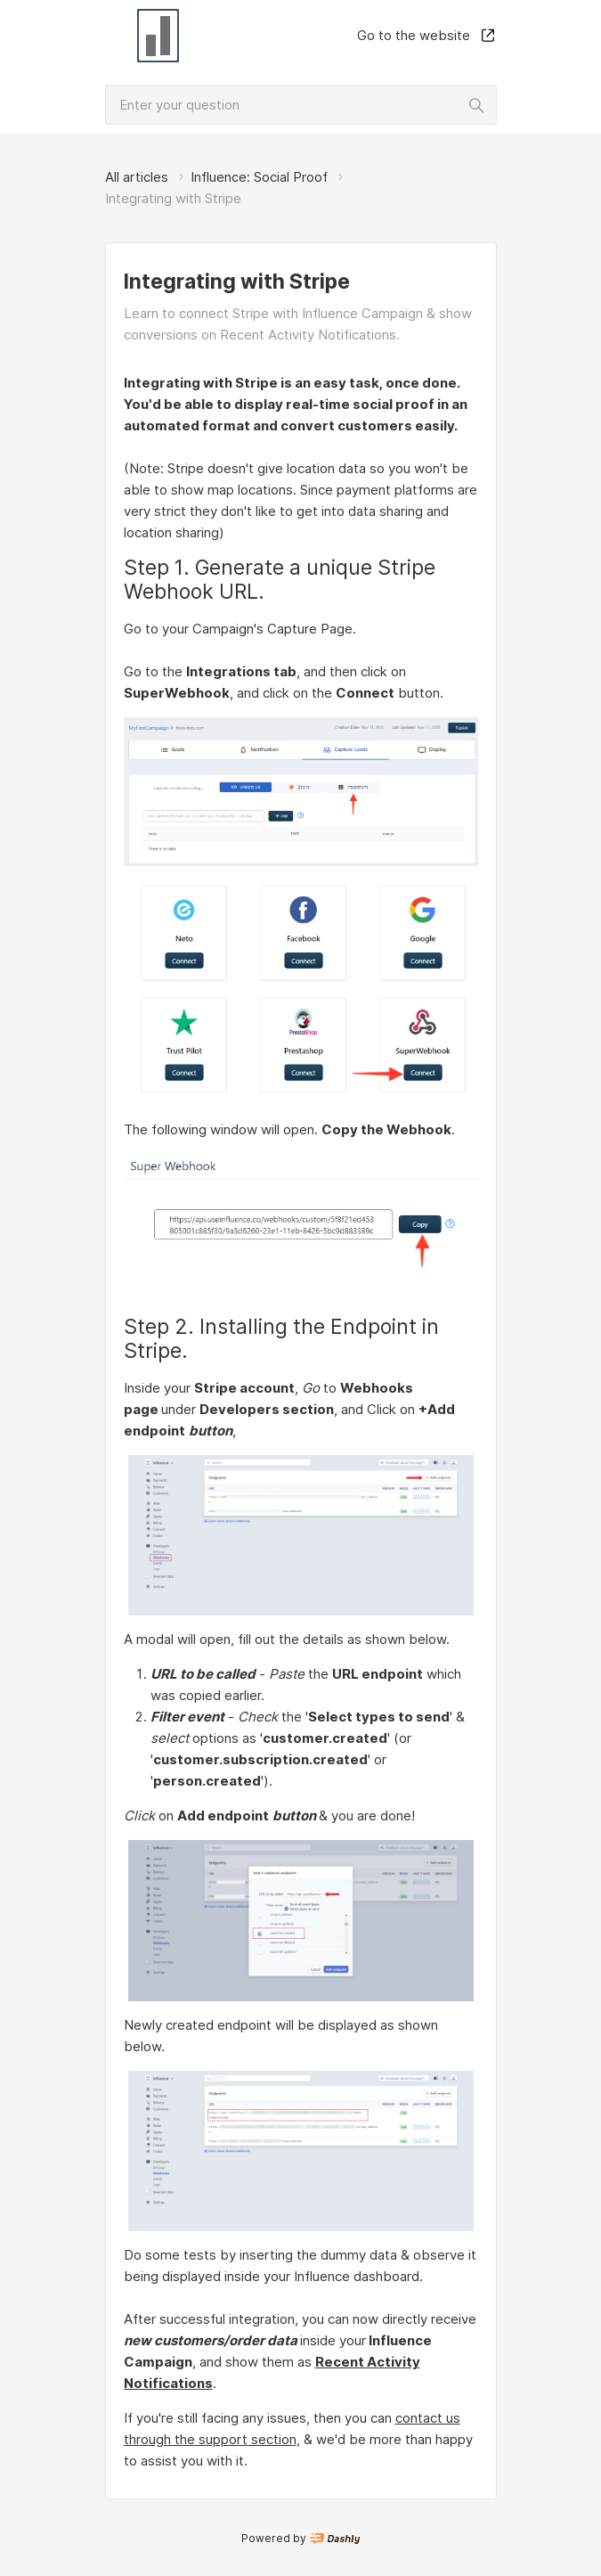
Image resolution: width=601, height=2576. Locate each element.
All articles (136, 176)
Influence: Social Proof (259, 176)
